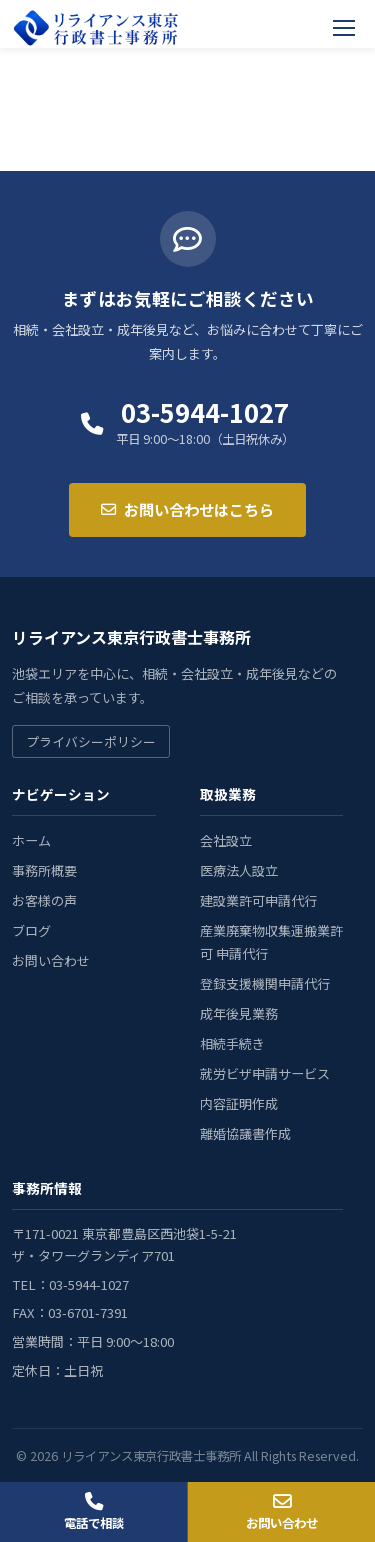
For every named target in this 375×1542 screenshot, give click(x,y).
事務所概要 (44, 870)
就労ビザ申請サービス (265, 1073)
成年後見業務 (239, 1013)
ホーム (31, 840)
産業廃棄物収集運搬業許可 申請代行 (271, 942)
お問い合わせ (51, 960)
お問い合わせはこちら (187, 509)
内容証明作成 (239, 1103)
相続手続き (232, 1043)
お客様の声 (44, 900)
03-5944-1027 (205, 412)
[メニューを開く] (345, 28)
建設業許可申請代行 (258, 900)
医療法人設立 (239, 870)
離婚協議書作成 (245, 1133)
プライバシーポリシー (91, 741)
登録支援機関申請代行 (265, 983)
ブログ (31, 930)
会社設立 (226, 840)
